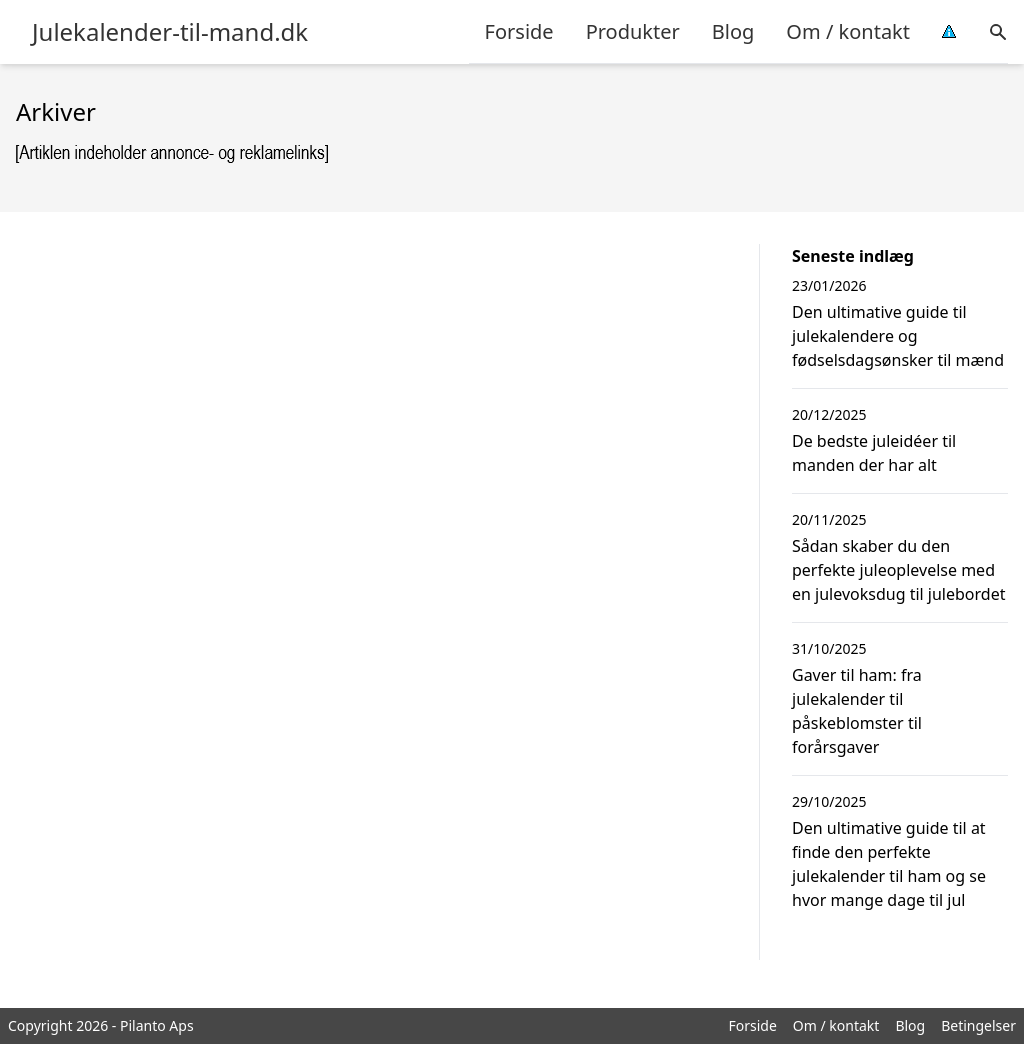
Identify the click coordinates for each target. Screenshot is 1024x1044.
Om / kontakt (848, 31)
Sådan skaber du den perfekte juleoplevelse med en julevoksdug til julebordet (898, 570)
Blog (733, 31)
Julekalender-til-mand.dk (170, 32)
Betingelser (978, 1025)
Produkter (633, 31)
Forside (519, 31)
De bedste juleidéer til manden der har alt (874, 453)
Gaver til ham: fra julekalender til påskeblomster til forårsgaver (857, 711)
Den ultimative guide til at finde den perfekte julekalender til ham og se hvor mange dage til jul (889, 864)
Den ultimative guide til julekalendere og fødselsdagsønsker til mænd (898, 336)
